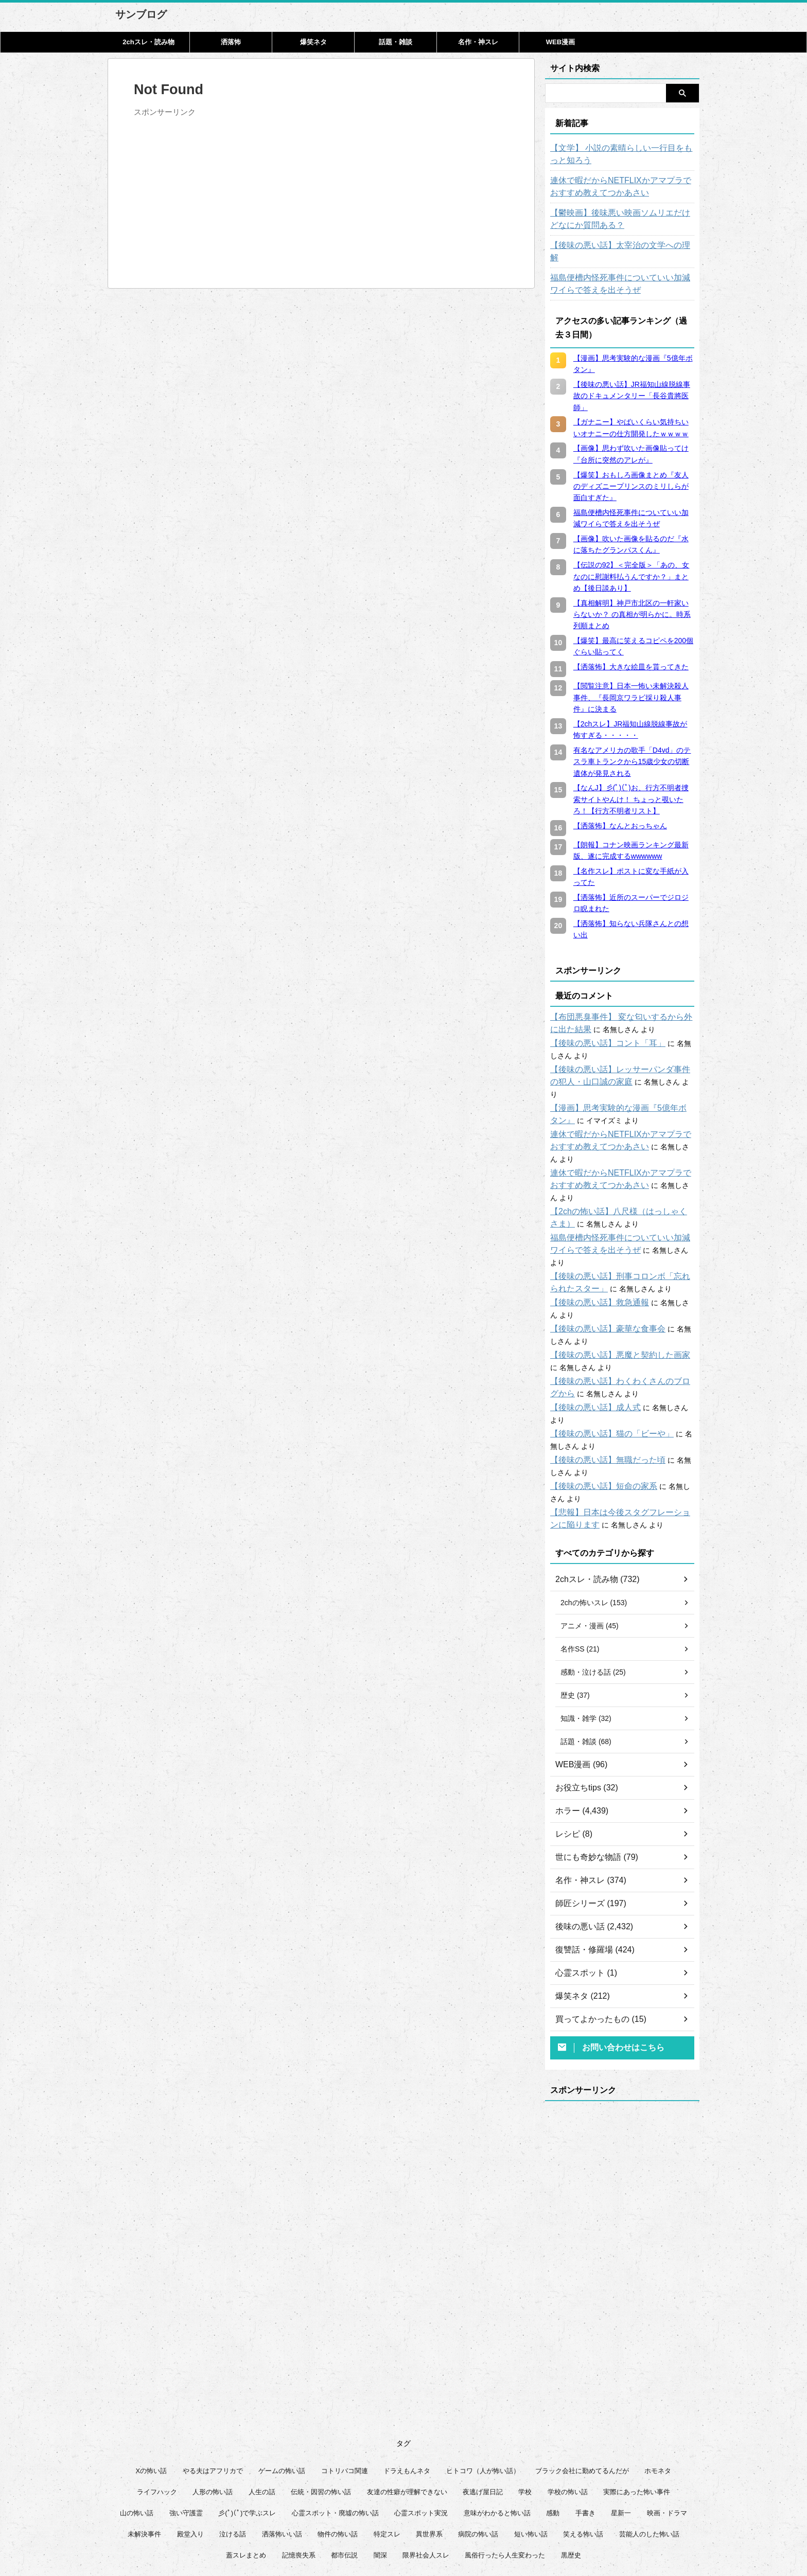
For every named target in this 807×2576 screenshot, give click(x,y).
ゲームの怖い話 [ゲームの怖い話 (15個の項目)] (281, 2397)
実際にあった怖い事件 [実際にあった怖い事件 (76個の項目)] (636, 2418)
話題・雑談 (395, 42)
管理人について (475, 2525)
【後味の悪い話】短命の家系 (597, 1412)
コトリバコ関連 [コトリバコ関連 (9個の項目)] (344, 2397)
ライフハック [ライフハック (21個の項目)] (157, 2418)
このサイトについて (338, 2525)
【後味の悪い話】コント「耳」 (600, 1031)
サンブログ (141, 14)
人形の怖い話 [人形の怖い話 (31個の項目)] (212, 2418)
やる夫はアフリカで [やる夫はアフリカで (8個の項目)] (213, 2397)
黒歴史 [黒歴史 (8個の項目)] (571, 2481)
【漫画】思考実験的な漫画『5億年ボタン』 (620, 1083)
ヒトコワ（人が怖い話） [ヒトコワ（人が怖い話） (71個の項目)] (483, 2397)
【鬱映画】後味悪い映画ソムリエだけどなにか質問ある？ (622, 219)
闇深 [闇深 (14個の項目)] (380, 2481)
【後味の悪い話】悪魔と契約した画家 (611, 1293)
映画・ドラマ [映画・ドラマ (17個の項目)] (667, 2439)
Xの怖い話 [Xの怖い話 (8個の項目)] (151, 2397)
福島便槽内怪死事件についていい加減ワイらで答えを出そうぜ (622, 271)
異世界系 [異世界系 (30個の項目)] (429, 2460)
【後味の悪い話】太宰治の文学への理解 (615, 245)
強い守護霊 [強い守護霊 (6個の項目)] (186, 2439)
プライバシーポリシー (410, 2525)
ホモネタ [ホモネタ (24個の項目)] (657, 2397)
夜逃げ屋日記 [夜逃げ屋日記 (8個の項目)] (483, 2418)
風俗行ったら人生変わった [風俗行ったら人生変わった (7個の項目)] (505, 2481)
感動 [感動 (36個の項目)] (552, 2439)
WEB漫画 (560, 42)
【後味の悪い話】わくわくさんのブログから (622, 1320)
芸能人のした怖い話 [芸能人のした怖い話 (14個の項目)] (649, 2460)
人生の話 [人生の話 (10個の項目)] (262, 2418)
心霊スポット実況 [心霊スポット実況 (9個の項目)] (421, 2439)
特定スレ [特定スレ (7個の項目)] (387, 2460)
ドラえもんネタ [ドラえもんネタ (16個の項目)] (406, 2397)
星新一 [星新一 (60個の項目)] (621, 2439)
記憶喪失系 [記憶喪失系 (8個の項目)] (298, 2481)
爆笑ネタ (313, 42)
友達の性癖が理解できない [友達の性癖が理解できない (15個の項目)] (407, 2418)
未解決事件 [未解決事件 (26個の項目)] (144, 2460)
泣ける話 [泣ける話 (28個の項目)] (232, 2460)
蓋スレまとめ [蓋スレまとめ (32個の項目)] (246, 2481)
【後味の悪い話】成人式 (589, 1346)
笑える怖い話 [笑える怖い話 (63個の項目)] (583, 2460)
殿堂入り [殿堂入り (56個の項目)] (190, 2460)
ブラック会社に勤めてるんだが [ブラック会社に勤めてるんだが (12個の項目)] (582, 2397)
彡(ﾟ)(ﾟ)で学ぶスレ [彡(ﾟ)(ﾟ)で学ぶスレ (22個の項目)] (247, 2439)
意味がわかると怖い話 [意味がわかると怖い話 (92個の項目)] (497, 2439)
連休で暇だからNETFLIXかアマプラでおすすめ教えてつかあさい (619, 186)
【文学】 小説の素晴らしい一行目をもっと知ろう (619, 154)
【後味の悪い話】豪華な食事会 (600, 1267)
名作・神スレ (478, 42)
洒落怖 (231, 42)
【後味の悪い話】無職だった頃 (600, 1386)
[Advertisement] (220, 193)
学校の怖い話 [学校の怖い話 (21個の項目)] (568, 2418)
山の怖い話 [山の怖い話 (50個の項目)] (136, 2439)
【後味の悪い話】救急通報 (593, 1241)
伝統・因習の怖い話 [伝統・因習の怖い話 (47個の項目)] (321, 2418)
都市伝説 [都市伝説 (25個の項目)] (344, 2481)
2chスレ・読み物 (148, 42)
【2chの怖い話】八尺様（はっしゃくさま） (621, 1162)
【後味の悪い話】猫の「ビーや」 (604, 1360)
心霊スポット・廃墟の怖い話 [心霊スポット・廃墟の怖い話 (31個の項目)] (335, 2439)
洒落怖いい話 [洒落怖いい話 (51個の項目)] (282, 2460)
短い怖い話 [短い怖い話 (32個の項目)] (531, 2460)
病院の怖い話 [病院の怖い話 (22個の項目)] (478, 2460)
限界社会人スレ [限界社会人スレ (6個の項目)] (425, 2481)
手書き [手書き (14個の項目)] (585, 2439)
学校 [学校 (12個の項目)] (525, 2418)
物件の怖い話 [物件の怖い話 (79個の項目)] (338, 2460)
